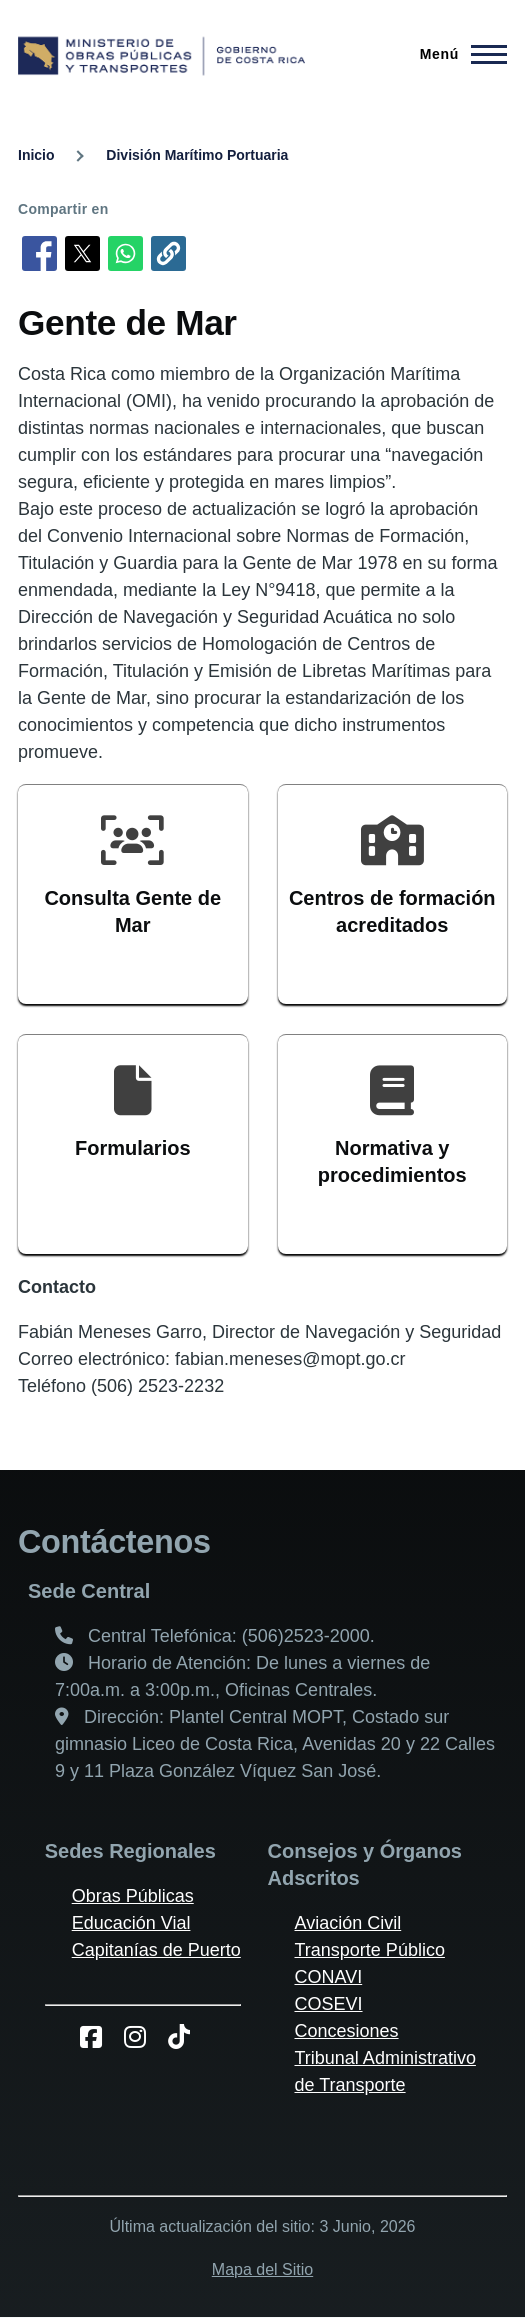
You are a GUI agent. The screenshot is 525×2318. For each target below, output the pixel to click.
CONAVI (329, 1977)
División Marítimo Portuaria (197, 155)
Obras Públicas (133, 1896)
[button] (168, 253)
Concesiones (347, 2031)
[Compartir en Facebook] (39, 253)
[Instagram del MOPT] (142, 2037)
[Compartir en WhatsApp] (125, 253)
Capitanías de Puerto (156, 1950)
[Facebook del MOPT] (98, 2037)
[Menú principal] (457, 54)
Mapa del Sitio (262, 2269)
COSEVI (329, 2004)
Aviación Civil (348, 1923)
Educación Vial (131, 1923)
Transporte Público (370, 1950)
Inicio (36, 155)
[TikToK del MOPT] (186, 2037)
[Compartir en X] (82, 253)
